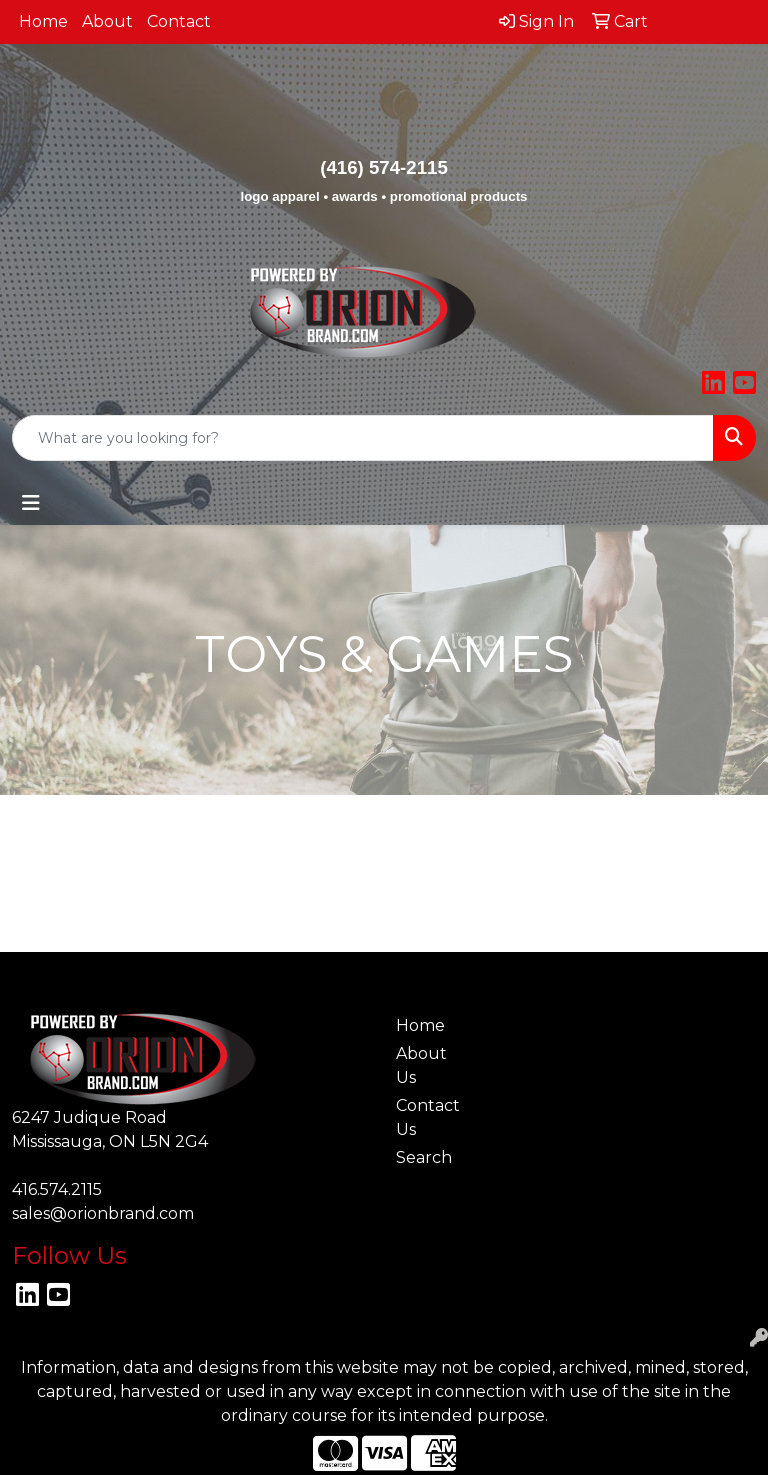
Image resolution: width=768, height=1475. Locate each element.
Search (424, 1157)
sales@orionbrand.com (103, 1213)
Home (43, 21)
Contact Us (428, 1117)
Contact (179, 21)
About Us (421, 1065)
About (107, 21)
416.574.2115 (57, 1189)
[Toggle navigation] (31, 503)
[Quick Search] (363, 438)
